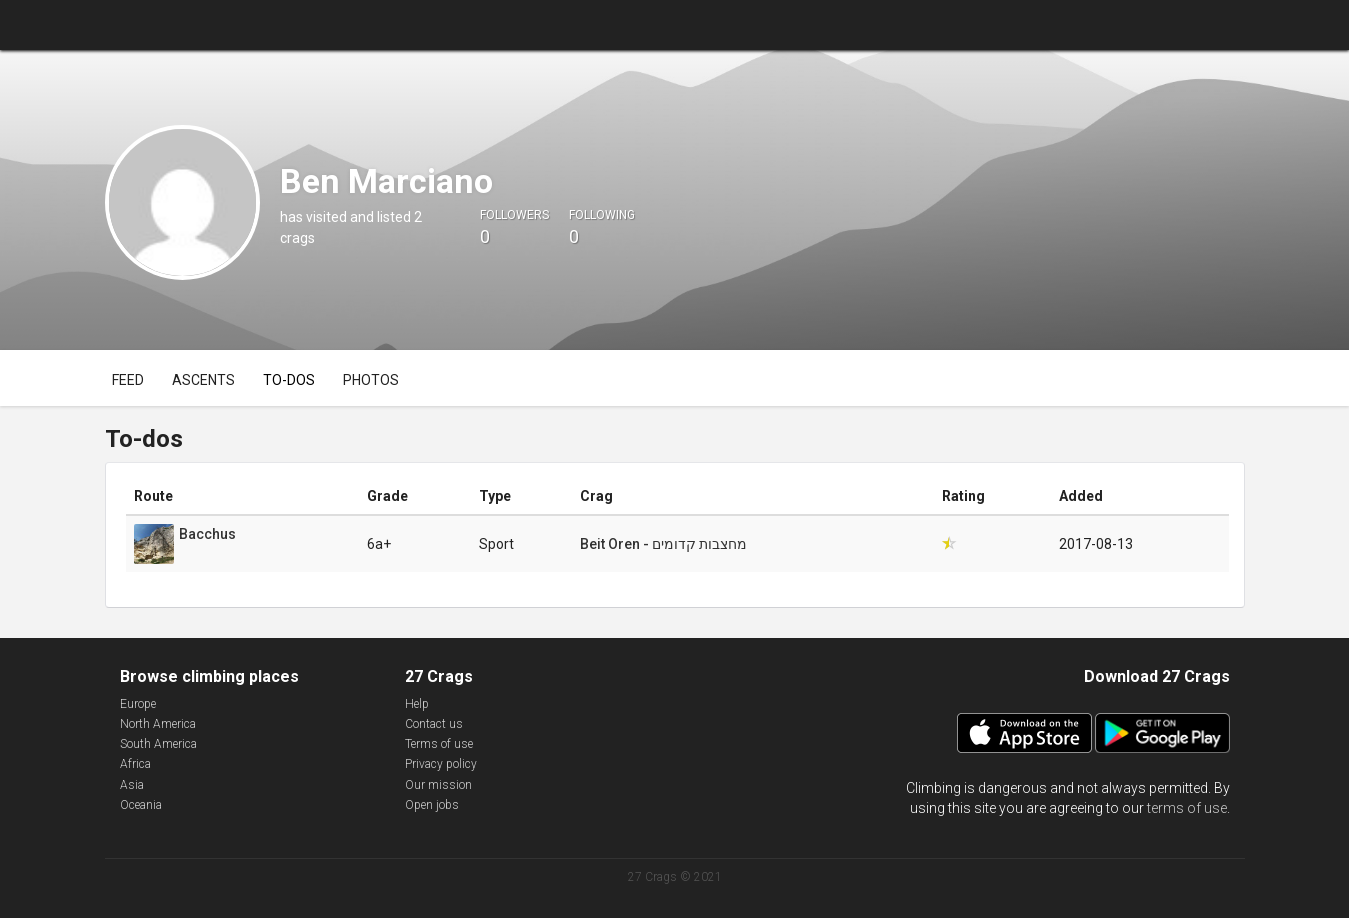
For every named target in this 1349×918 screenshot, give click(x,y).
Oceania (141, 805)
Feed (128, 380)
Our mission (438, 785)
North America (158, 724)
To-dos (289, 380)
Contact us (434, 724)
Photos (371, 380)
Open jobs (432, 805)
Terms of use (439, 744)
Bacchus (207, 534)
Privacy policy (441, 764)
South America (158, 744)
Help (417, 704)
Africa (135, 764)
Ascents (203, 380)
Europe (138, 704)
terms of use (1187, 808)
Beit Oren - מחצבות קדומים (663, 544)
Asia (132, 785)
